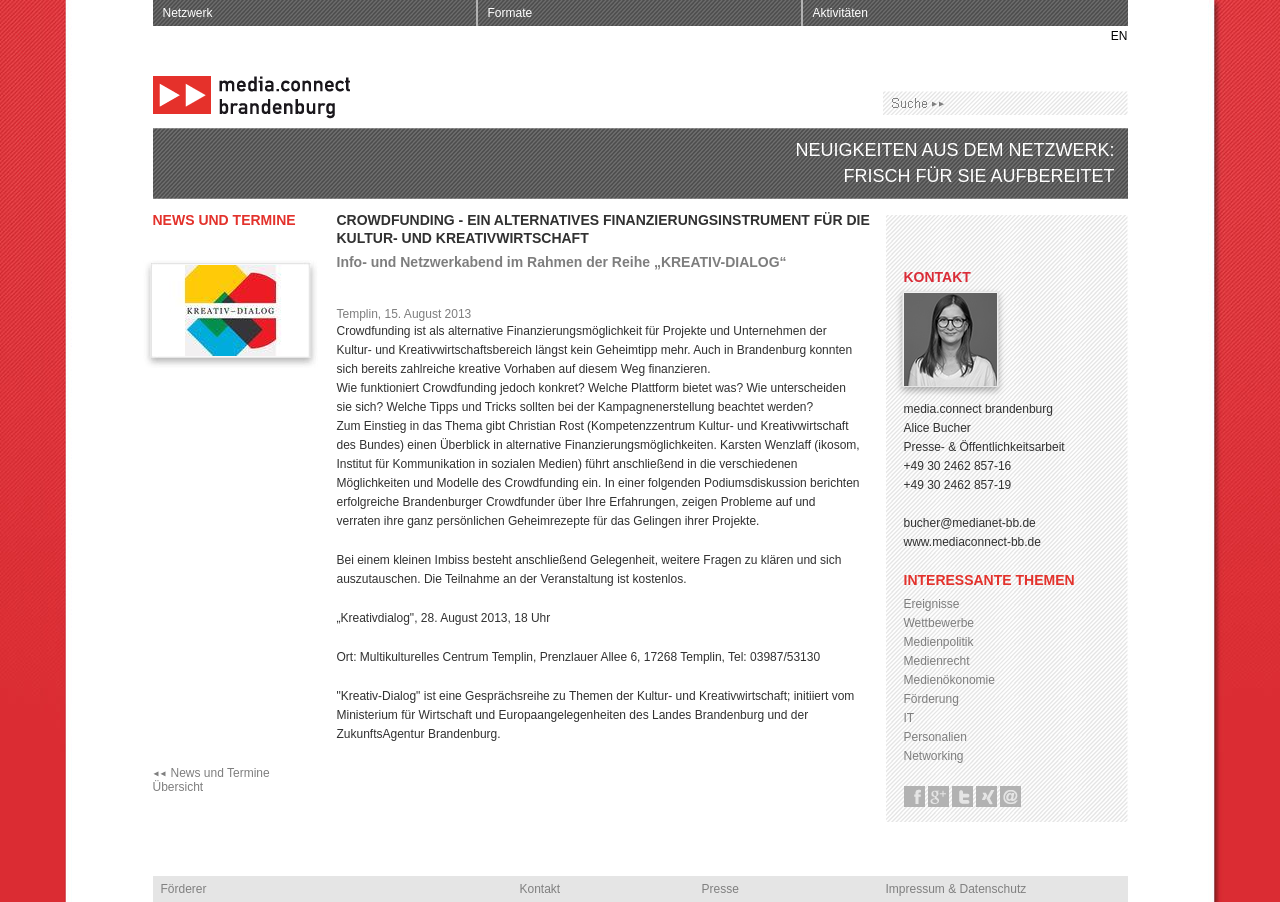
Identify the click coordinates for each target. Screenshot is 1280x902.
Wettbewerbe (939, 623)
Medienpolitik (939, 642)
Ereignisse (932, 604)
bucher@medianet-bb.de (970, 523)
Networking (934, 756)
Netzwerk (188, 13)
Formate (510, 13)
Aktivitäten (840, 13)
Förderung (931, 699)
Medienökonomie (949, 680)
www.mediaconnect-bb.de (972, 542)
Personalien (935, 737)
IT (909, 718)
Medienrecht (937, 661)
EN (1119, 36)
